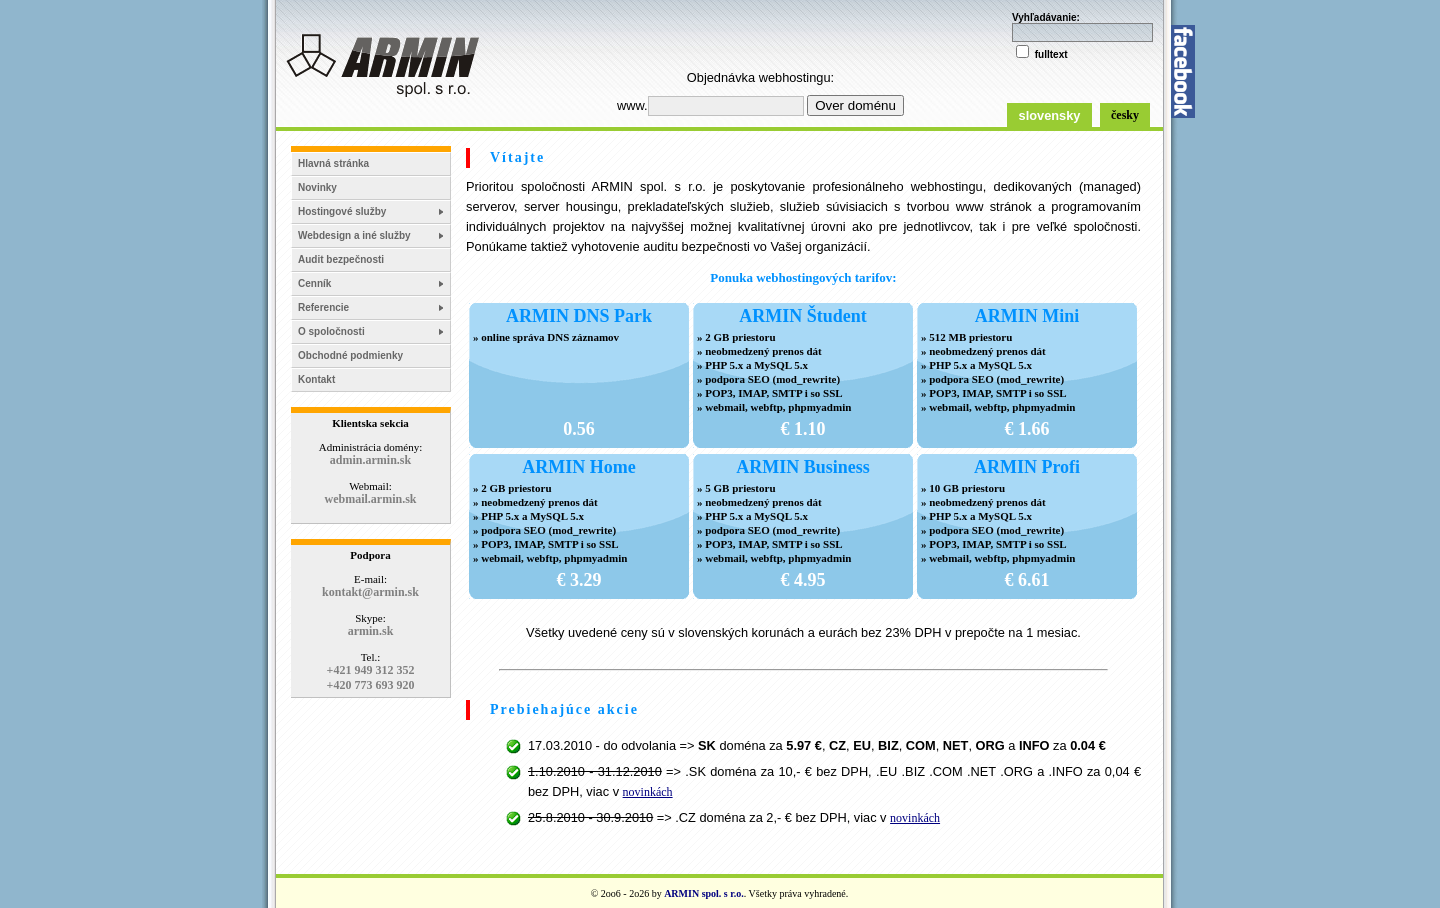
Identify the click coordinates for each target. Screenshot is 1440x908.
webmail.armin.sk (370, 499)
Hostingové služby (342, 211)
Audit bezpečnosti (341, 259)
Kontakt (316, 379)
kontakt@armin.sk (370, 592)
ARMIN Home (578, 467)
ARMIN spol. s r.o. (704, 893)
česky (1125, 115)
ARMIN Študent (803, 316)
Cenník (314, 283)
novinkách (648, 792)
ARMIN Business (803, 467)
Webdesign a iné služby (354, 235)
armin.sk (371, 631)
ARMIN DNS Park (579, 316)
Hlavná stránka (333, 163)
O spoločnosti (331, 331)
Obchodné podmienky (350, 355)
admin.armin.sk (370, 460)
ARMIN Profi (1027, 467)
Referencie (323, 307)
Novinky (317, 187)
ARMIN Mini (1027, 316)
